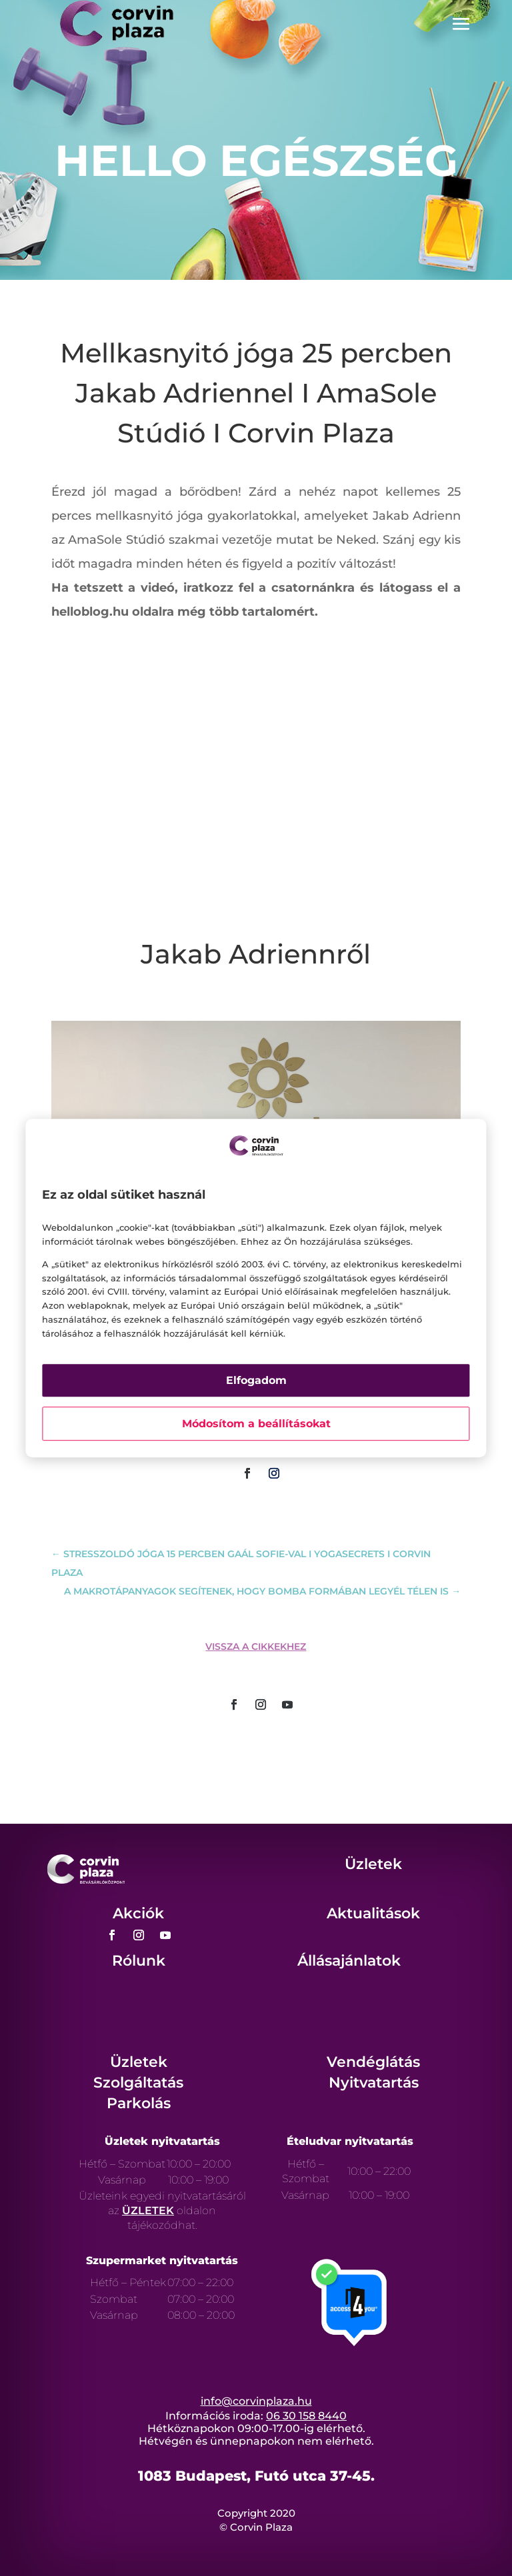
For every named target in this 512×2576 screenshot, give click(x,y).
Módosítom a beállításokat (256, 1423)
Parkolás (139, 2103)
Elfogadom (256, 1380)
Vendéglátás (373, 2062)
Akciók (138, 1913)
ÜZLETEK (148, 2210)
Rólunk (138, 1961)
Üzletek (373, 1864)
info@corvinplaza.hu (256, 2401)
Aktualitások (373, 1913)
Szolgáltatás (138, 2083)
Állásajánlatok (349, 1961)
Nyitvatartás (374, 2083)
